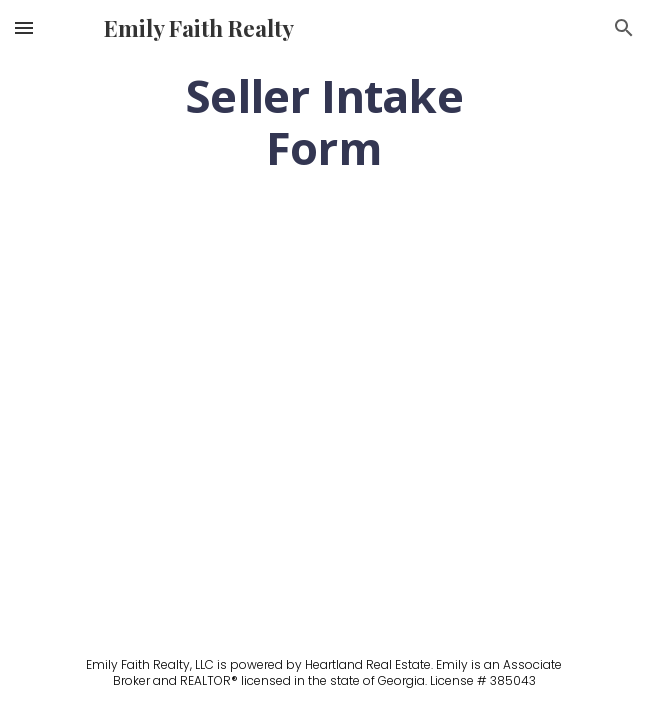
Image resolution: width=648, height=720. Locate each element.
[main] (323, 121)
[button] (24, 27)
